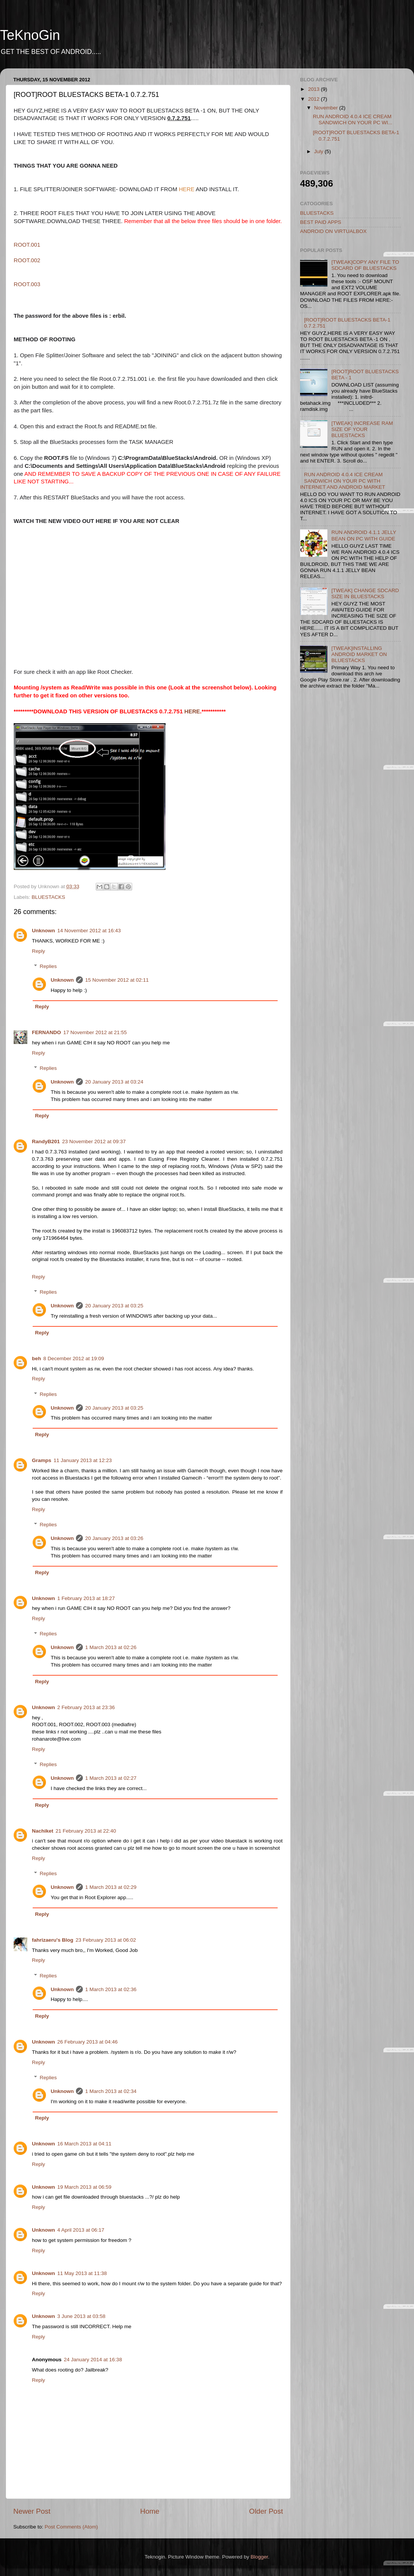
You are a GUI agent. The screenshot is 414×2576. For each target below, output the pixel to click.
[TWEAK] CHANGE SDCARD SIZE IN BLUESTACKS (365, 593)
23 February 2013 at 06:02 (106, 1940)
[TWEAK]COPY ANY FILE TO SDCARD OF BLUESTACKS (365, 265)
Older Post (266, 2511)
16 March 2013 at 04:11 (84, 2144)
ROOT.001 (27, 245)
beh (36, 1358)
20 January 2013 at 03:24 (114, 1082)
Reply (38, 951)
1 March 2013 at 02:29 (110, 1887)
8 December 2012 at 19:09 (73, 1358)
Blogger (259, 2557)
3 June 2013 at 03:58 (81, 2316)
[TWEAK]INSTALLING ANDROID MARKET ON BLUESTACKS (359, 654)
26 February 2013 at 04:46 (87, 2042)
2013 (314, 89)
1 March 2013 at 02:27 (110, 1778)
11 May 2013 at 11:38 (82, 2273)
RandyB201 (46, 1141)
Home (149, 2511)
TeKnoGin (30, 35)
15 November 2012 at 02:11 (117, 980)
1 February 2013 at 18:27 (86, 1598)
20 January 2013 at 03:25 (114, 1306)
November (326, 108)
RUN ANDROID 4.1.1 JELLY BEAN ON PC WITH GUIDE (363, 535)
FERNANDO (46, 1032)
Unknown (43, 930)
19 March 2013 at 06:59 (84, 2187)
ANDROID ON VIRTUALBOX (333, 231)
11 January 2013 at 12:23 (83, 1460)
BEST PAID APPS (320, 222)
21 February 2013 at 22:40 (85, 1831)
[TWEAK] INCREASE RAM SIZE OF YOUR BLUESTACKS (362, 429)
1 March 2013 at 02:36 (110, 1989)
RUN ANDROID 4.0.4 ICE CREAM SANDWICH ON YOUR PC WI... (352, 119)
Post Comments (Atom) (71, 2527)
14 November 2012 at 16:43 (89, 930)
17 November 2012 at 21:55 (95, 1032)
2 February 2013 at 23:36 (86, 1707)
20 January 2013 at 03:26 (114, 1538)
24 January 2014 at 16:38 (93, 2359)
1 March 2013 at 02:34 (110, 2091)
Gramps (41, 1460)
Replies (48, 966)
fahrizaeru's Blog (52, 1940)
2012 (314, 99)
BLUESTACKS (48, 897)
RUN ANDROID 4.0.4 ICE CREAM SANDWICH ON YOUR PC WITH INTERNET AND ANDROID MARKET (342, 481)
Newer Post (32, 2511)
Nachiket (42, 1831)
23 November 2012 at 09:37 (94, 1141)
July (319, 151)
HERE (186, 189)
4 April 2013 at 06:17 (80, 2230)
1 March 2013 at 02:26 (110, 1647)
